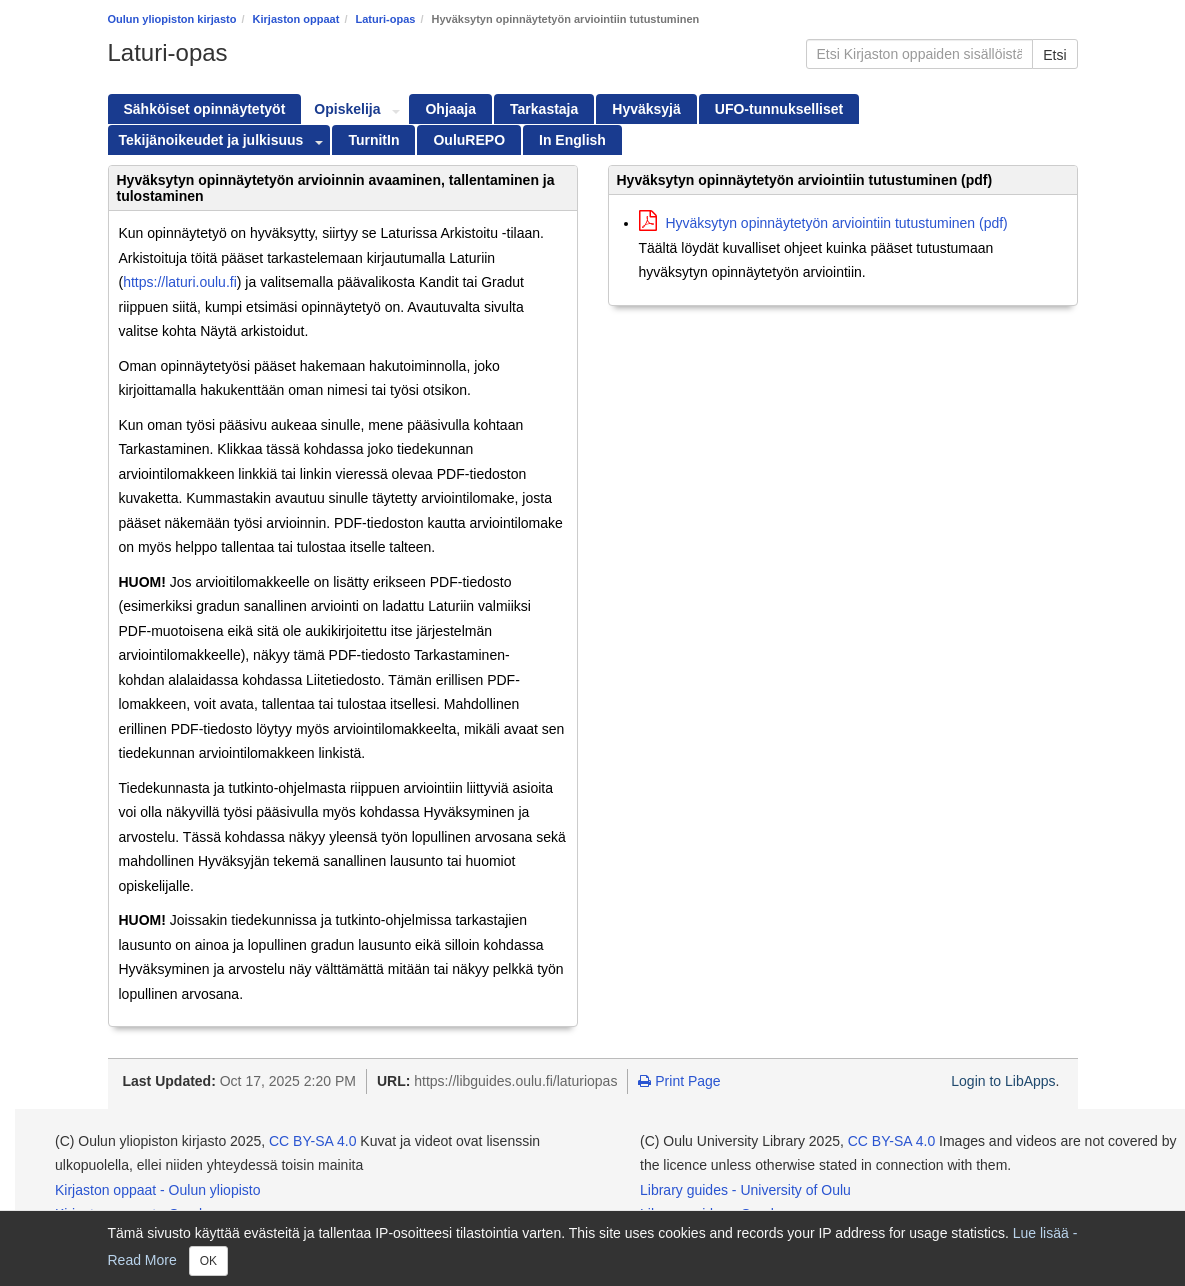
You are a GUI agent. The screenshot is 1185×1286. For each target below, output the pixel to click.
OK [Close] (208, 1261)
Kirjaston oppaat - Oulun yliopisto (157, 1190)
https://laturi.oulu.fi (180, 282)
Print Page (679, 1081)
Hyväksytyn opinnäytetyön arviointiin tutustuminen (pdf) (823, 223)
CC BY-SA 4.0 (312, 1141)
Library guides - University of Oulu (745, 1190)
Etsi (1054, 55)
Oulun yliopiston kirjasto (172, 19)
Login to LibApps (1003, 1081)
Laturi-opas (386, 19)
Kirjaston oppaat (296, 19)
